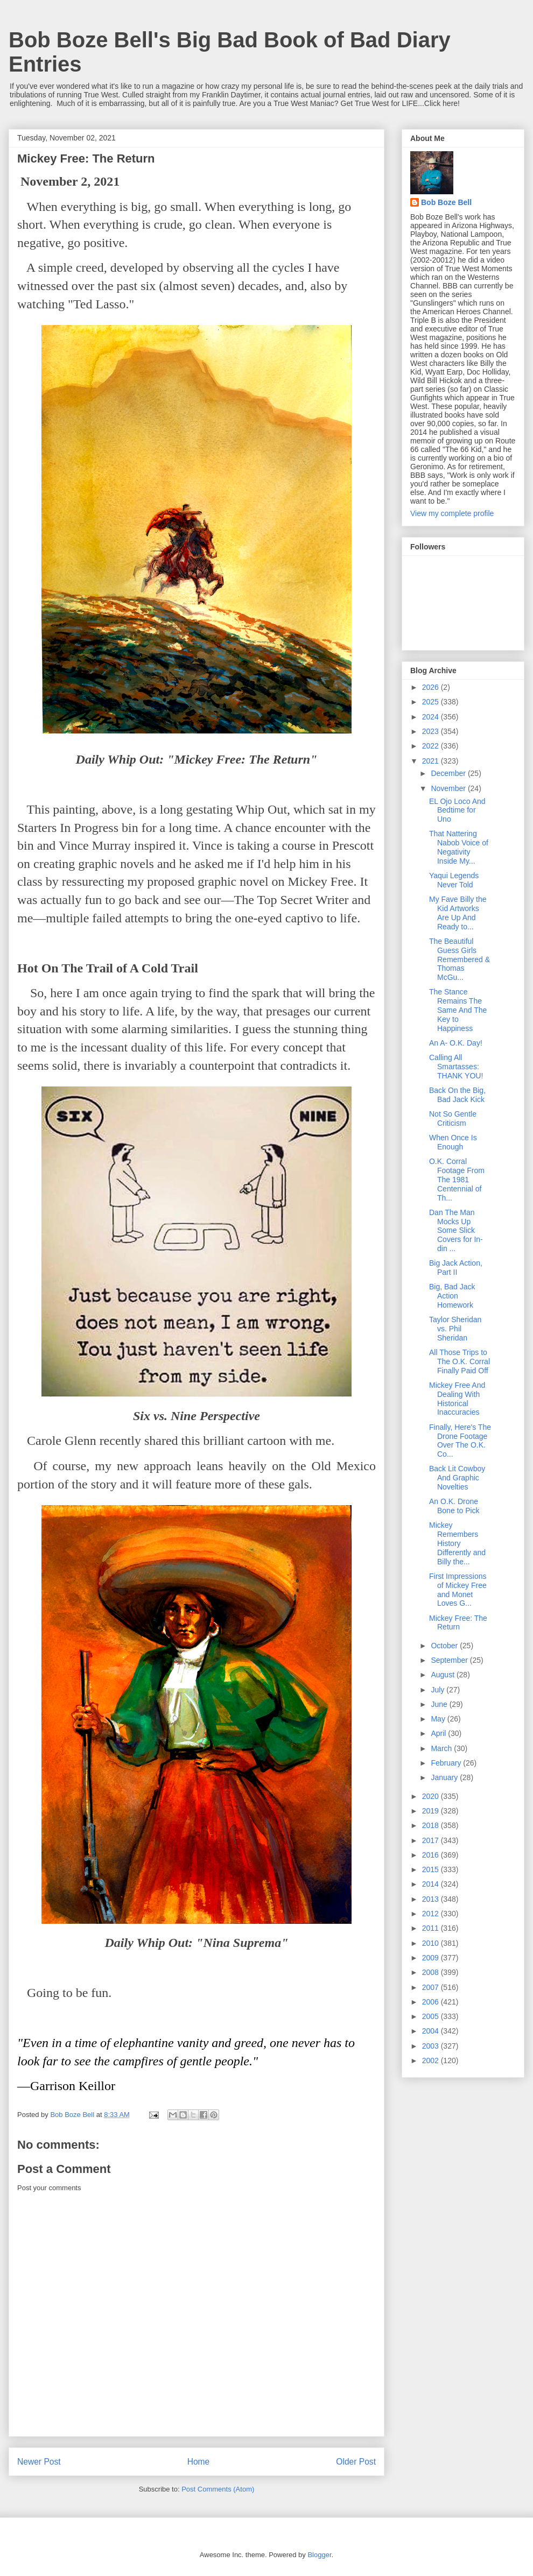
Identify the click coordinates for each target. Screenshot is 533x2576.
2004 (431, 2031)
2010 (431, 1943)
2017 (431, 1840)
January (445, 1777)
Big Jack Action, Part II (455, 1267)
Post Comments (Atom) (217, 2489)
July (438, 1689)
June (440, 1704)
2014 (431, 1884)
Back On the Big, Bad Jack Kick (457, 1095)
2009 (431, 1957)
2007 (431, 1987)
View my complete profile (452, 513)
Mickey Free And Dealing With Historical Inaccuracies (457, 1398)
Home (198, 2461)
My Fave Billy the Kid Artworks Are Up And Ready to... (458, 912)
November (449, 788)
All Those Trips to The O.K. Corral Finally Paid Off (459, 1361)
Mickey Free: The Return (458, 1623)
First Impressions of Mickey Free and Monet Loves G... (458, 1589)
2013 (431, 1899)
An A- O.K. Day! (455, 1043)
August (443, 1674)
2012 (431, 1913)
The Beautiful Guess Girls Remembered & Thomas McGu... (459, 959)
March (442, 1748)
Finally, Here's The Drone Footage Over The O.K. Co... (460, 1440)
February (447, 1763)
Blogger (319, 2555)
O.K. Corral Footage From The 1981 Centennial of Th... (457, 1179)
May (439, 1718)
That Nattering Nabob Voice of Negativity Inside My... (458, 847)
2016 (431, 1855)
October (445, 1645)
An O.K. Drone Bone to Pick (454, 1506)
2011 (431, 1928)
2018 (431, 1825)
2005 (431, 2016)
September (450, 1660)
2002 (431, 2060)
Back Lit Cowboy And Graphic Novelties (457, 1477)
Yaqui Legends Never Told (454, 880)
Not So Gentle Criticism (452, 1118)
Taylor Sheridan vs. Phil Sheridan (455, 1328)
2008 (431, 1972)
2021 (431, 761)
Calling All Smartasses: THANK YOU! (456, 1066)
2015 (431, 1869)
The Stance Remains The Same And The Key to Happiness (458, 1009)
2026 (431, 687)
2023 (431, 731)
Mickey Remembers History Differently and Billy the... (457, 1543)
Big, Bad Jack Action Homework (452, 1295)
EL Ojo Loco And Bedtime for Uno (457, 810)
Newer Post (39, 2461)
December (449, 773)
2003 (431, 2046)
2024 (431, 716)
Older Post (356, 2461)
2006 (431, 2002)
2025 (431, 701)
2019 (431, 1810)
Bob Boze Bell (446, 202)
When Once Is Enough (453, 1142)
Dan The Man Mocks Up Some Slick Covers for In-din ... (456, 1230)
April (439, 1733)
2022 (431, 746)
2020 (431, 1796)
